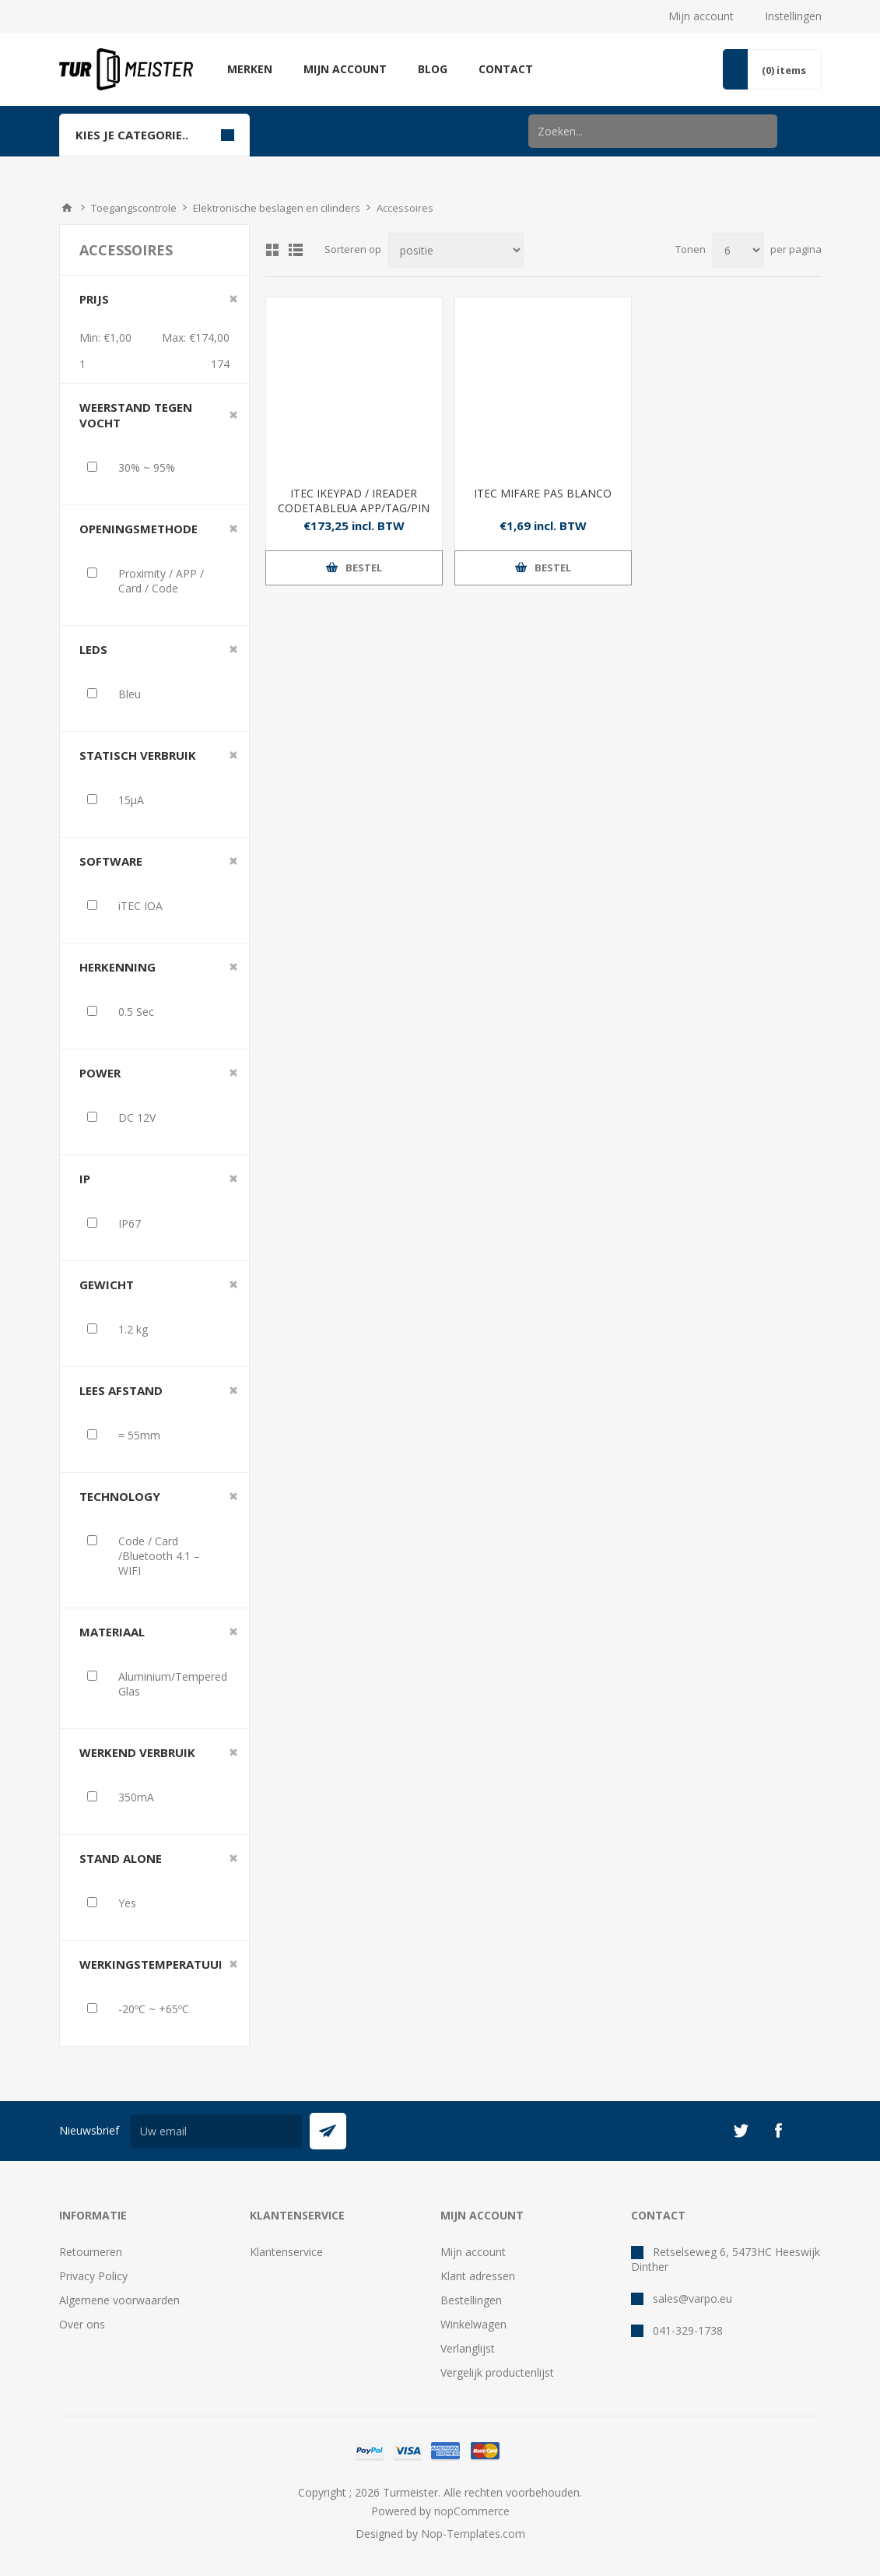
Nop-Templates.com (473, 2533)
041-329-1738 (688, 2330)
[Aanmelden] (216, 2131)
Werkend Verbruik (137, 1752)
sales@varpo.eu (692, 2298)
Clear (233, 298)
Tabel (272, 250)
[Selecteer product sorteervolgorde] (456, 250)
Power (100, 1073)
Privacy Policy (93, 2275)
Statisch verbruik (137, 755)
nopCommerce (472, 2511)
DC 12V (137, 1117)
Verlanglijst (467, 2348)
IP (84, 1178)
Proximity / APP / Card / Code (161, 581)
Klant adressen (477, 2275)
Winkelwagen (473, 2324)
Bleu (129, 694)
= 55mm (139, 1435)
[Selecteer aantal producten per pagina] (738, 250)
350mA (136, 1797)
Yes (127, 1903)
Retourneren (90, 2251)
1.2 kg (133, 1329)
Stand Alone (120, 1858)
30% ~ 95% (146, 467)
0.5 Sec (136, 1011)
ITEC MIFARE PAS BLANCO (543, 493)
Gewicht (106, 1284)
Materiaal (112, 1631)
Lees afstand (121, 1390)
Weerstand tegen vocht (135, 415)
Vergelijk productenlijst (497, 2372)
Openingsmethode (138, 528)
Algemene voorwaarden (119, 2300)
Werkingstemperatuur (152, 1964)
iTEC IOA (140, 905)
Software (110, 861)
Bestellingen (471, 2300)
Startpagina (67, 207)
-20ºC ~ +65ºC (153, 2008)
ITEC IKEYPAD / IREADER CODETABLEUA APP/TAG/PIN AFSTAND (353, 508)
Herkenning (117, 967)
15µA (131, 799)
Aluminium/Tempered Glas (172, 1684)
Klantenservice (286, 2251)
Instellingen (793, 16)
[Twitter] (740, 2130)
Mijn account (701, 16)
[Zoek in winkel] (652, 131)
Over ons (82, 2324)
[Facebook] (778, 2130)
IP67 (129, 1223)
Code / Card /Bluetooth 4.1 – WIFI (159, 1556)
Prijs (94, 299)
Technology (119, 1496)
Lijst (296, 250)
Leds (93, 649)
